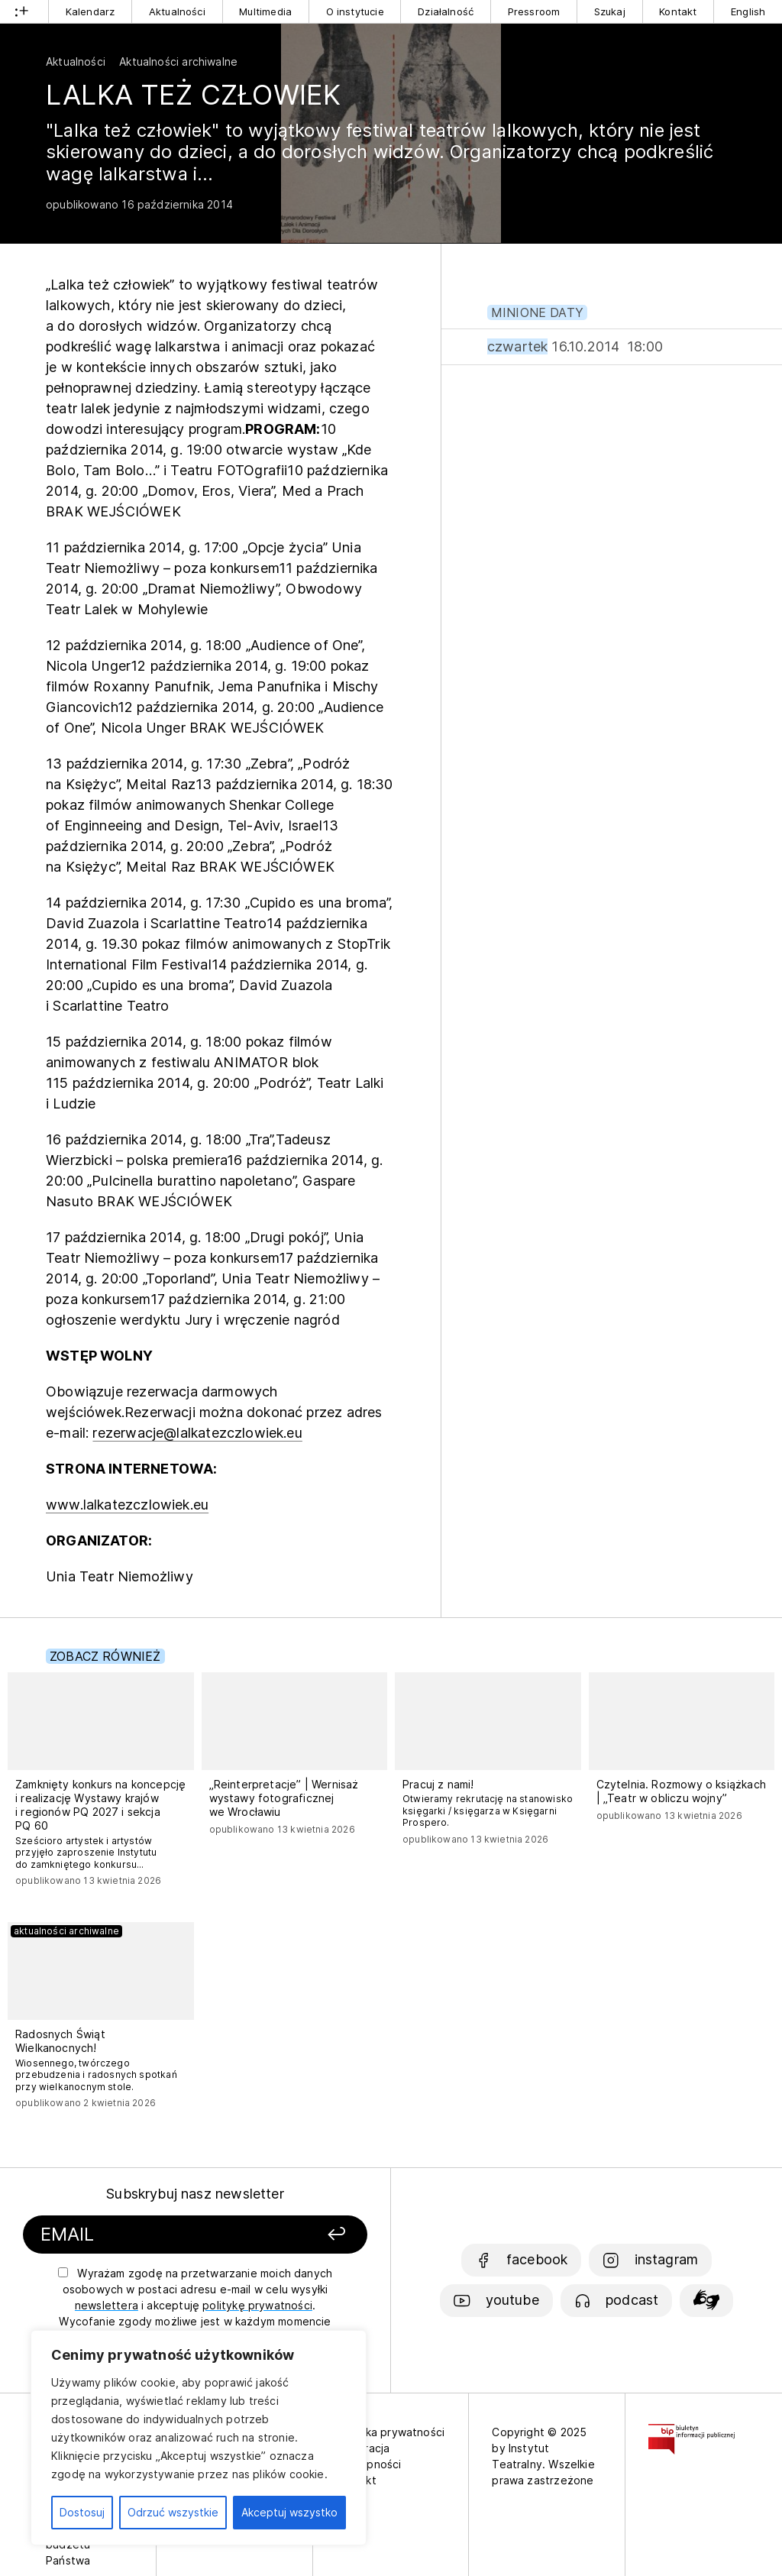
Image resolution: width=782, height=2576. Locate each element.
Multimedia (265, 11)
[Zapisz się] (309, 2235)
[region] (199, 2437)
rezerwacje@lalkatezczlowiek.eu (197, 1433)
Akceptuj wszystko (289, 2512)
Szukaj (609, 11)
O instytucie (355, 11)
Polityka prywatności (390, 2432)
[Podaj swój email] (153, 2235)
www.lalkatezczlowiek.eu (127, 1505)
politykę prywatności (257, 2305)
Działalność (445, 11)
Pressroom (534, 11)
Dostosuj (82, 2512)
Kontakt (677, 11)
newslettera (106, 2305)
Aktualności (177, 11)
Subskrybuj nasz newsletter (195, 2194)
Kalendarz (90, 11)
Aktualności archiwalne (178, 61)
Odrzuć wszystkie (173, 2512)
